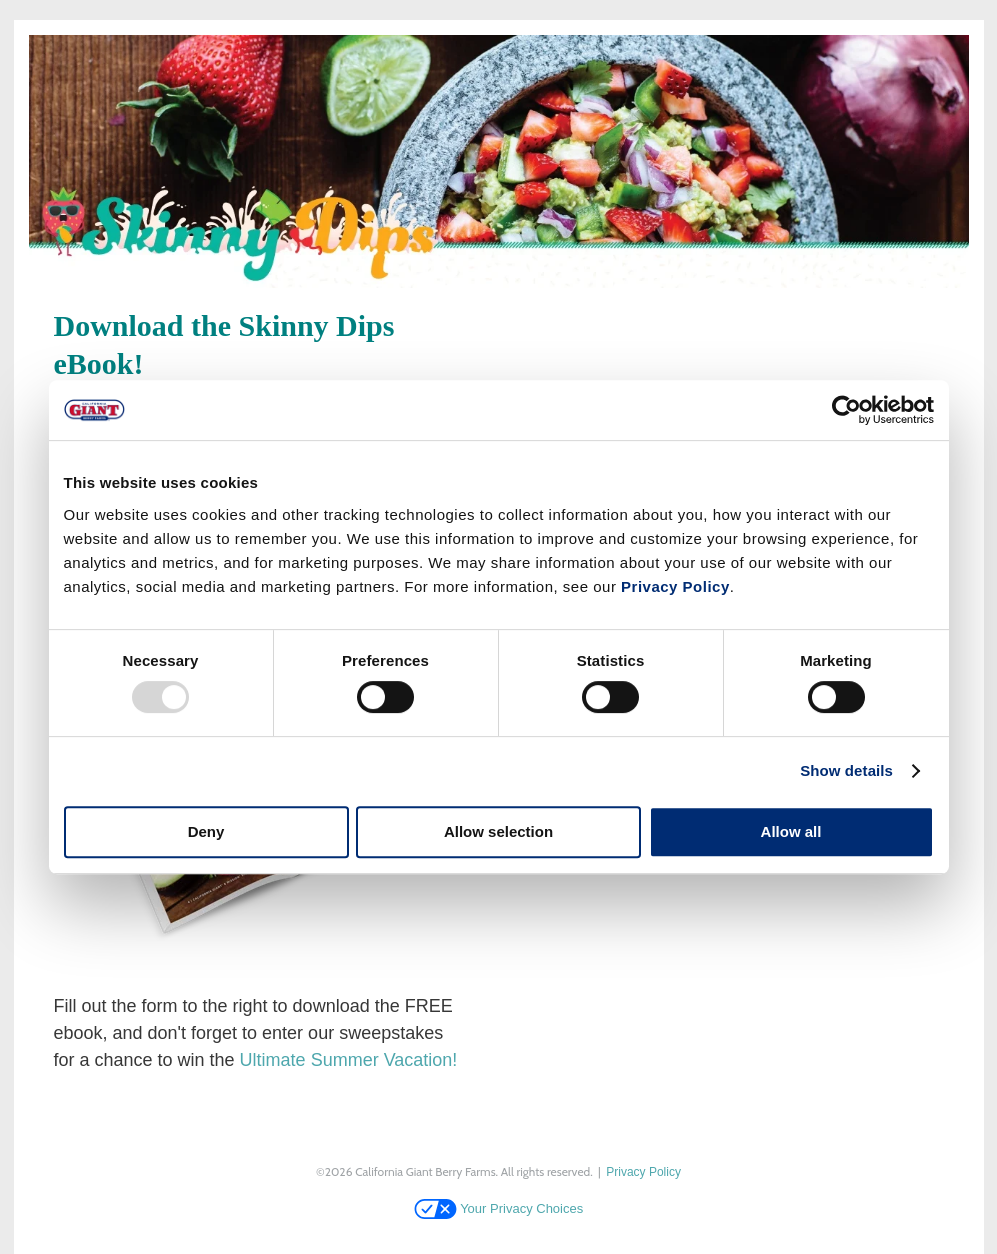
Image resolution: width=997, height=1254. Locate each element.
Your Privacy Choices (498, 1208)
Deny (206, 831)
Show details (846, 770)
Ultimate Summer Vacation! (349, 1060)
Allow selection (498, 831)
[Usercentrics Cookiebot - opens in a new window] (846, 410)
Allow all (791, 831)
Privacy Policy (675, 586)
